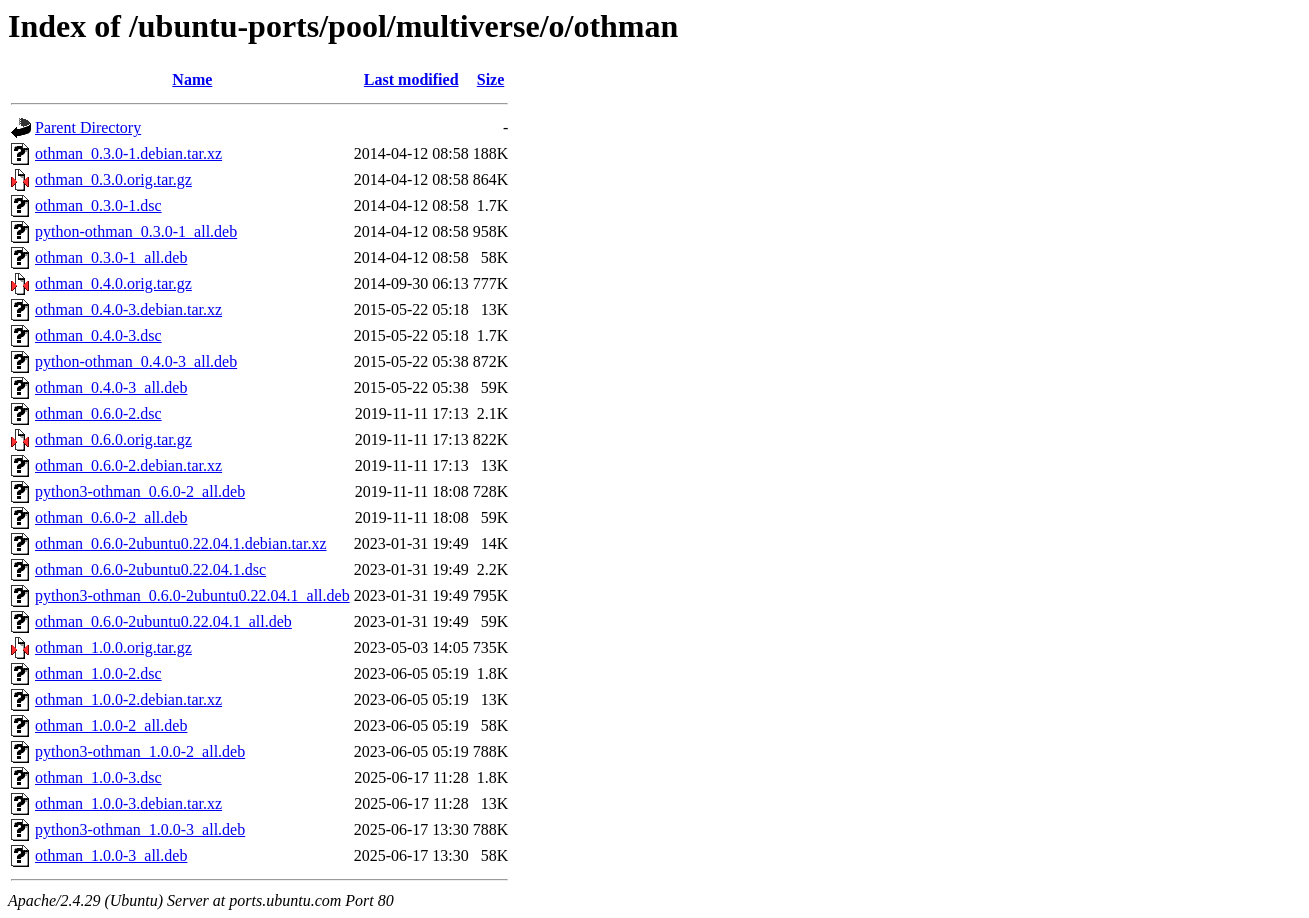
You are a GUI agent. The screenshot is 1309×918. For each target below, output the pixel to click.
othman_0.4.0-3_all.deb (111, 387)
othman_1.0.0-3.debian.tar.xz (128, 803)
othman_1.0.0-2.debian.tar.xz (128, 699)
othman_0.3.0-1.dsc (98, 205)
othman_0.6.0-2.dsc (98, 413)
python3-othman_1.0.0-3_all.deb (140, 829)
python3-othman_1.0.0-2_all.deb (140, 751)
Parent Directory (88, 127)
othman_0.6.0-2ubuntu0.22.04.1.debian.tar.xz (181, 543)
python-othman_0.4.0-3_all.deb (136, 361)
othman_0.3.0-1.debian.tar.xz (128, 153)
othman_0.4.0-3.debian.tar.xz (128, 309)
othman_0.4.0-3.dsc (98, 335)
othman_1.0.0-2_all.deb (111, 725)
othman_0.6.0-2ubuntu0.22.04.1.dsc (150, 569)
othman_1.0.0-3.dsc (98, 777)
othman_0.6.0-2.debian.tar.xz (128, 465)
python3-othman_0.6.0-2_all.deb (140, 491)
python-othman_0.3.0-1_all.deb (136, 231)
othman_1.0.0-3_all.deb (111, 855)
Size (491, 79)
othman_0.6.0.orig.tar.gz (113, 439)
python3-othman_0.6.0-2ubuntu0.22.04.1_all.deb (192, 595)
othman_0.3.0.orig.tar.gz (113, 179)
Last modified (411, 79)
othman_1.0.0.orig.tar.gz (113, 647)
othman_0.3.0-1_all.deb (111, 257)
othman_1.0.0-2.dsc (98, 673)
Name (192, 79)
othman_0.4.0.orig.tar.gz (113, 283)
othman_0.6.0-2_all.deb (111, 517)
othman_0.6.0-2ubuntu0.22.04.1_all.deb (163, 621)
